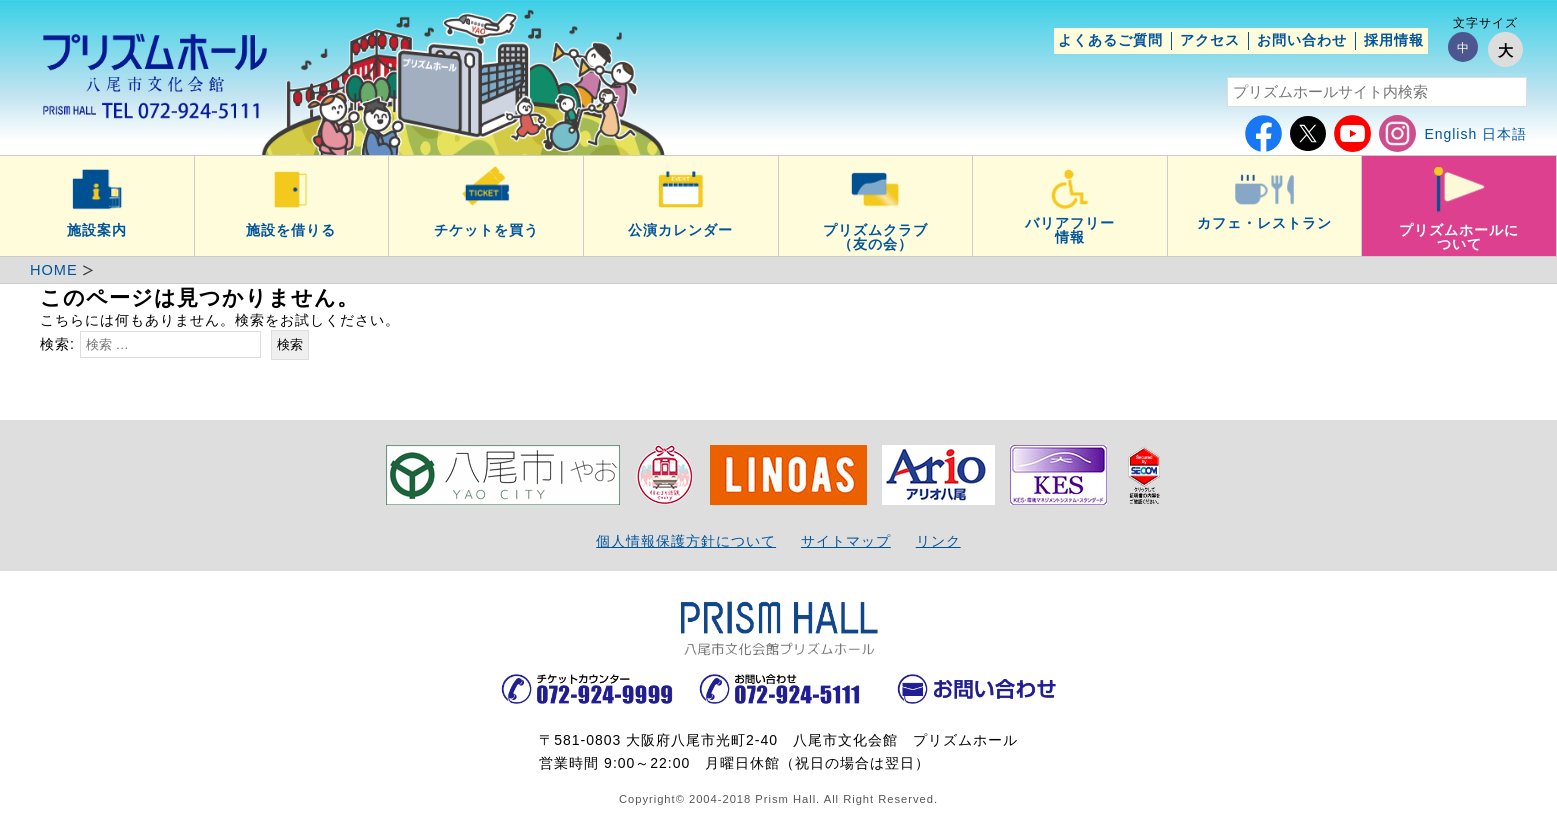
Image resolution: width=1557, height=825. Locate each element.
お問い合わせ (1302, 40)
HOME (54, 270)
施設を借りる (291, 230)
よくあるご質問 (1110, 40)
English (1450, 134)
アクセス (1210, 40)
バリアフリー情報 (1070, 230)
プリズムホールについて (1459, 237)
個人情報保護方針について (686, 541)
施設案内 (97, 230)
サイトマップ (846, 541)
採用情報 (1394, 40)
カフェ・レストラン (1264, 223)
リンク (938, 541)
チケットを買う (486, 230)
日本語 (1504, 134)
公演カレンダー (680, 230)
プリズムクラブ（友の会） (875, 237)
